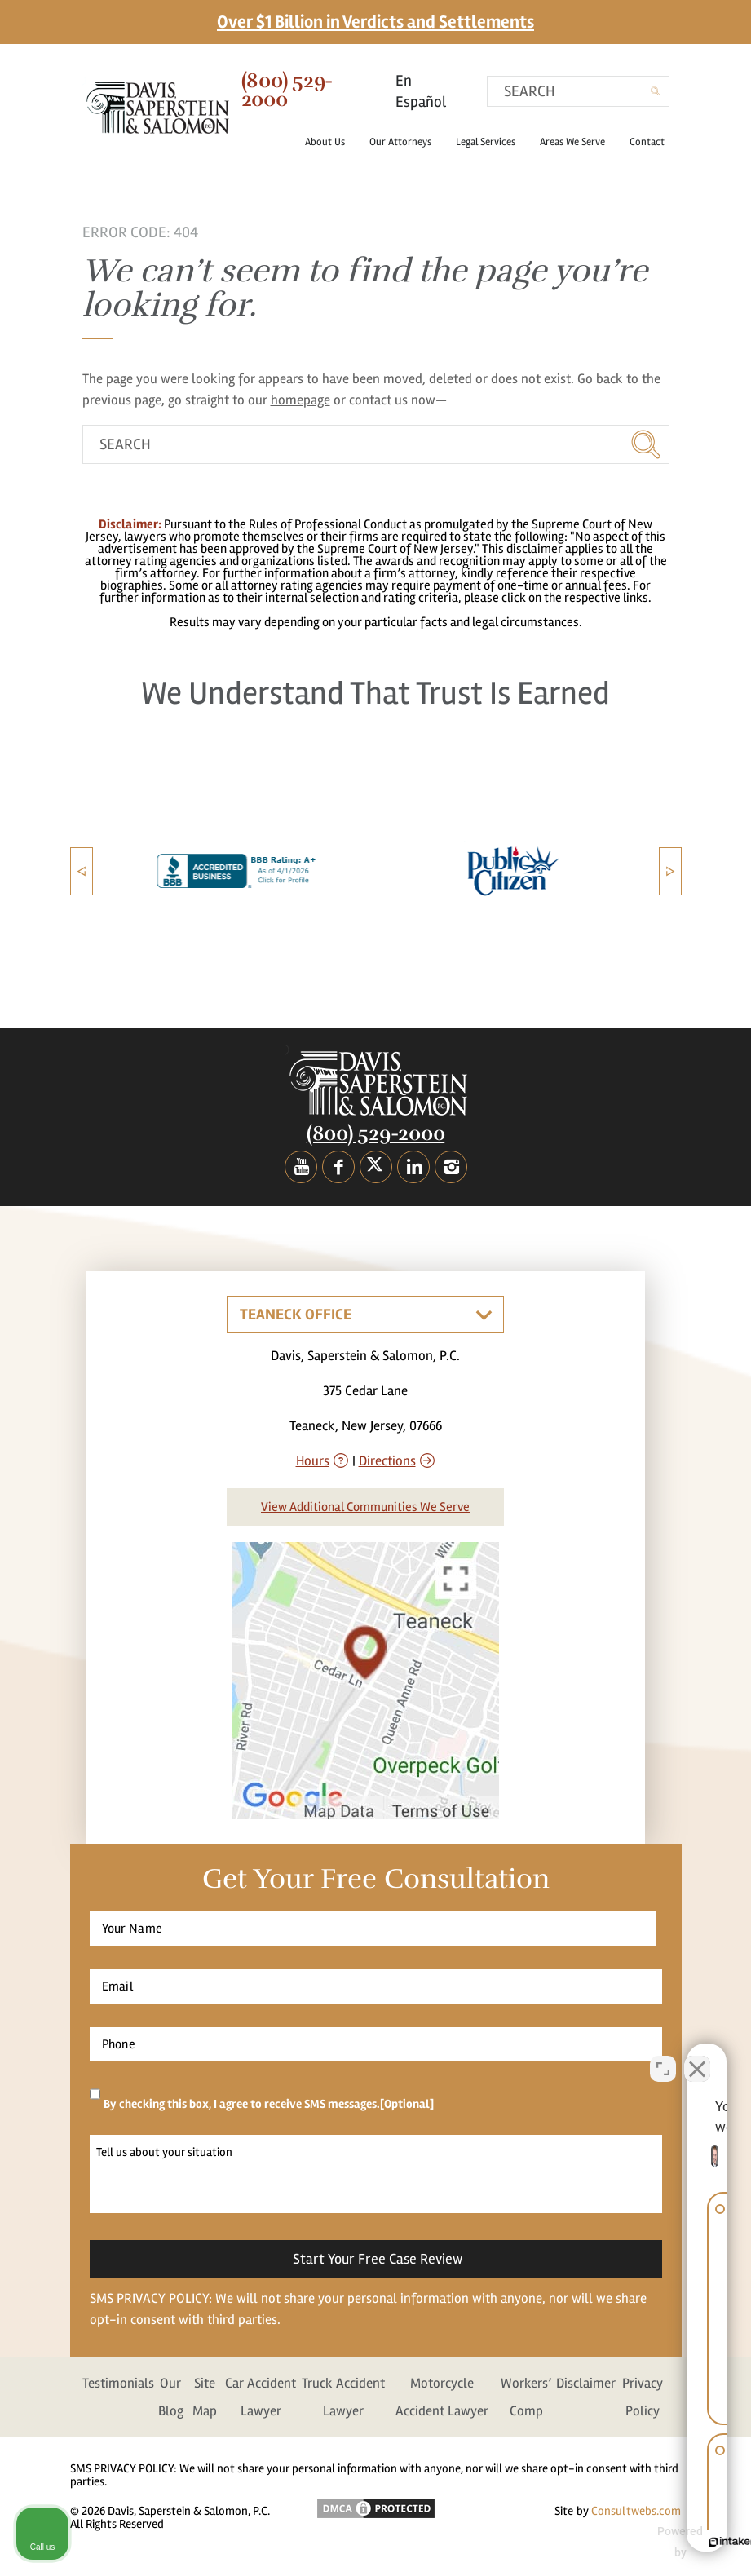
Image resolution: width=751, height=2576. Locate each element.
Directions (387, 1460)
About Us (331, 141)
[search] (578, 91)
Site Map (204, 2397)
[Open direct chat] (663, 2055)
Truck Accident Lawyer (343, 2397)
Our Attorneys (406, 141)
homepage (300, 400)
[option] (196, 871)
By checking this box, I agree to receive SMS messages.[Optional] (269, 2104)
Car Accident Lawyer (260, 2397)
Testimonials (118, 2383)
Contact (647, 141)
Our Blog (170, 2397)
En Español (420, 91)
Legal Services (492, 141)
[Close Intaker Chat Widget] (697, 2055)
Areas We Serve (579, 141)
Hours (312, 1460)
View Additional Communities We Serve (365, 1507)
